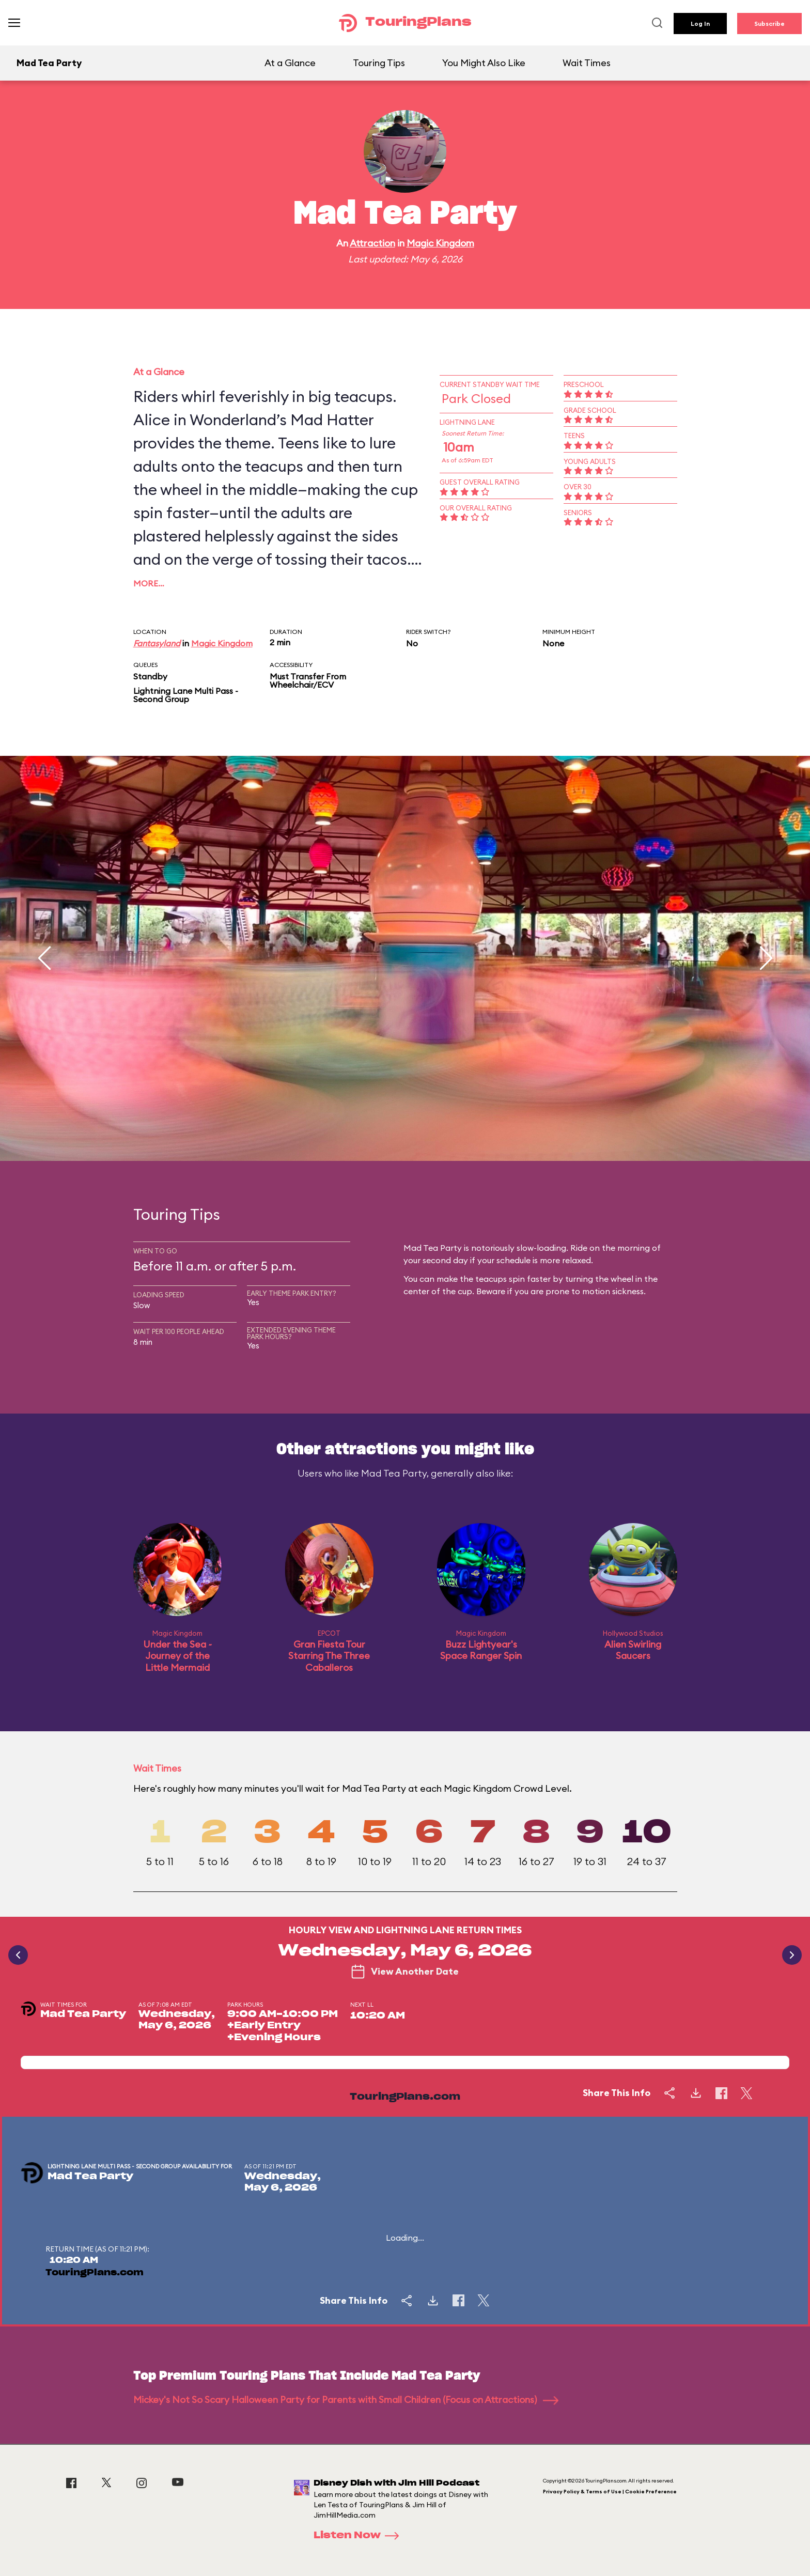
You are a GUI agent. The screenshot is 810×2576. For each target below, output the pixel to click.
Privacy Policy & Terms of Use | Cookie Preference (610, 2491)
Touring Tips (379, 63)
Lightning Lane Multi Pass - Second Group (185, 695)
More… (148, 583)
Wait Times (587, 63)
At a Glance (290, 63)
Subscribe (769, 23)
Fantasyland (156, 643)
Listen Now (360, 2535)
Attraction (372, 243)
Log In (700, 23)
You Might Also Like (483, 63)
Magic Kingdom (440, 243)
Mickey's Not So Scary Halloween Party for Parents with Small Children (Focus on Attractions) (345, 2400)
